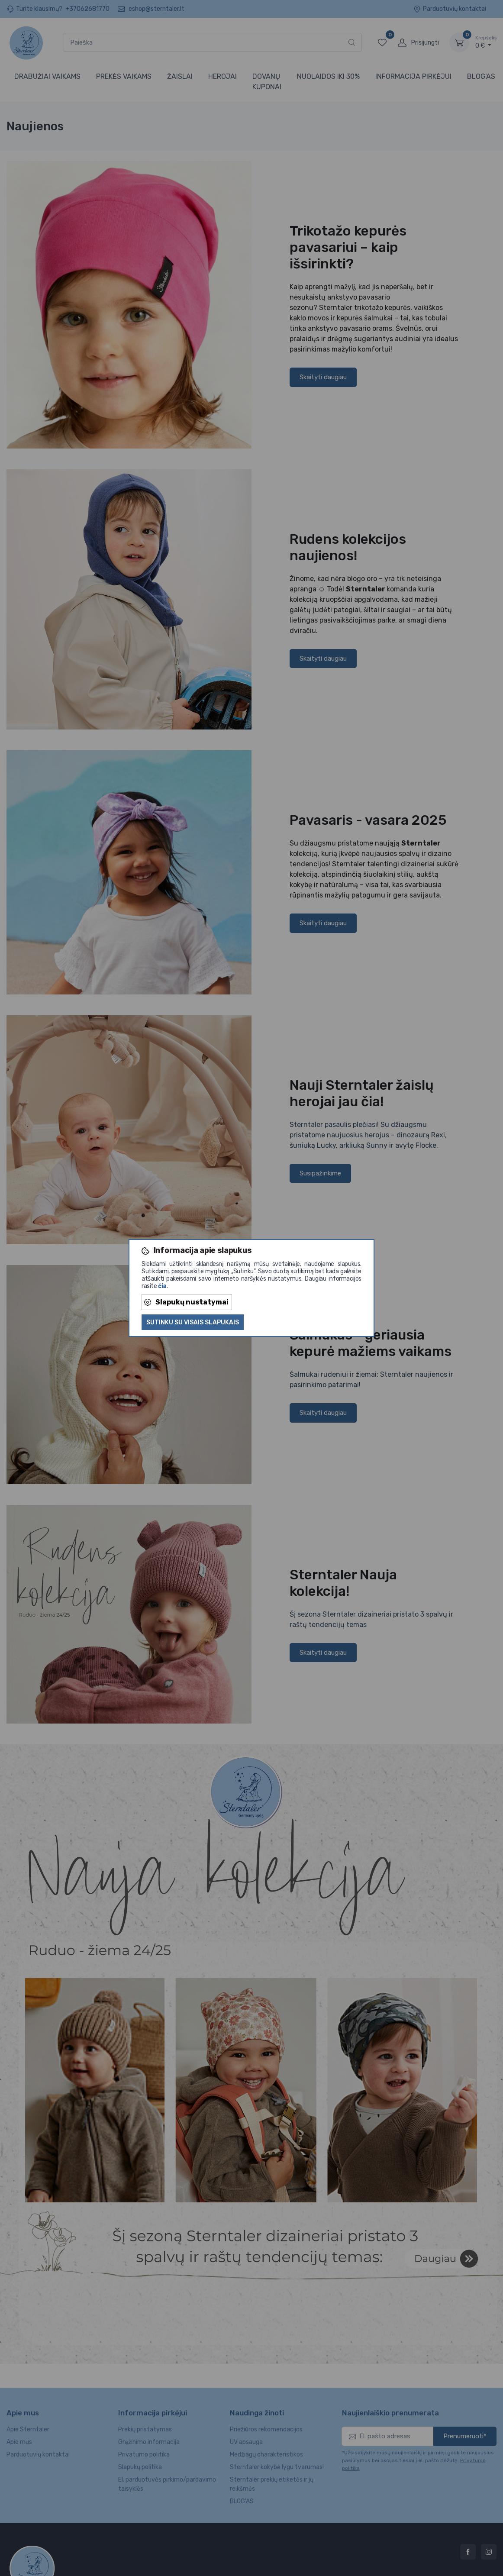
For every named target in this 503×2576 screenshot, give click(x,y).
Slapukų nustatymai (186, 1302)
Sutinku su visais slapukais (192, 1322)
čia (162, 1286)
